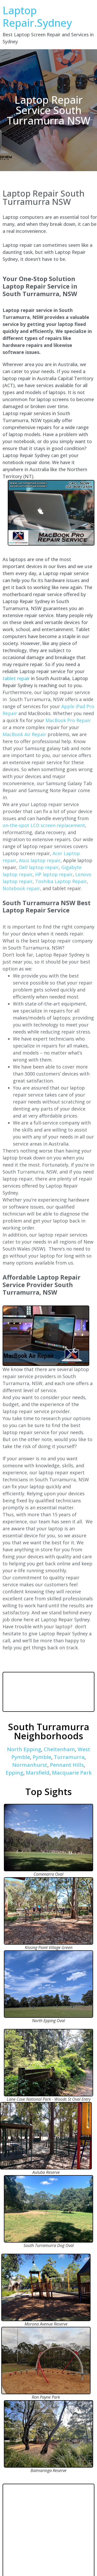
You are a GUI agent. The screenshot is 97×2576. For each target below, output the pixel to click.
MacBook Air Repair (24, 734)
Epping (14, 1772)
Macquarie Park (72, 1772)
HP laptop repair (54, 874)
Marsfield (37, 1772)
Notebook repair (21, 888)
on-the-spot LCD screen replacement (44, 825)
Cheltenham (59, 1749)
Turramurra (69, 1757)
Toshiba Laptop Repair (61, 881)
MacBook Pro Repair (68, 720)
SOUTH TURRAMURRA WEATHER (48, 1691)
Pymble (42, 1757)
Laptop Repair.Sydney (37, 16)
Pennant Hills (67, 1764)
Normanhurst (29, 1764)
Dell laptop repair (39, 867)
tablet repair (16, 678)
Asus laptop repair (40, 860)
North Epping (24, 1749)
